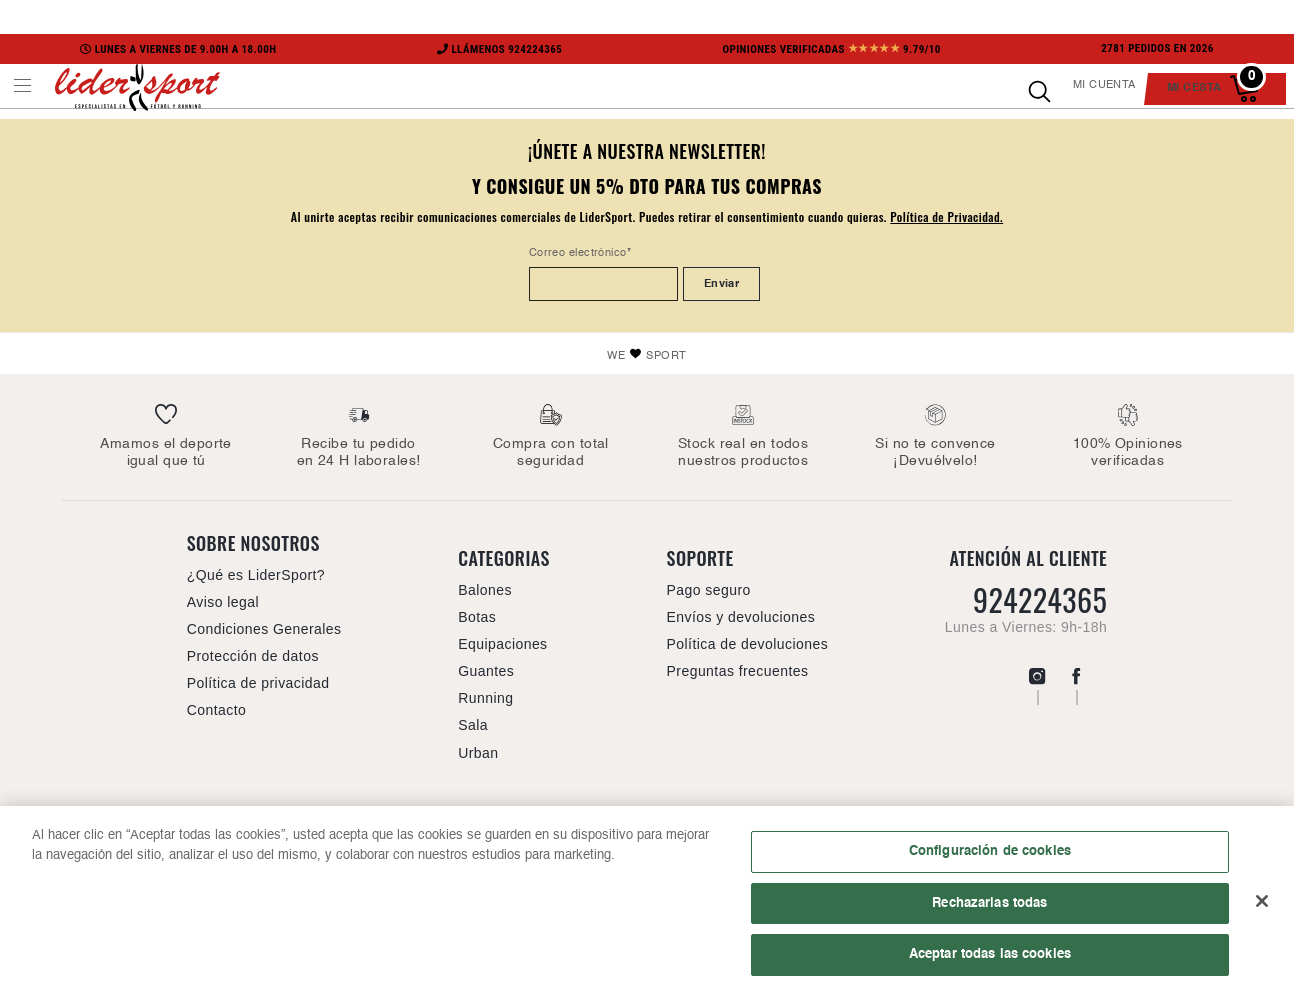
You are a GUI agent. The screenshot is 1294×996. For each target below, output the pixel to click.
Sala (473, 725)
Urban (478, 753)
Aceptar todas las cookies (990, 957)
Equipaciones (502, 644)
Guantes (486, 671)
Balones (485, 590)
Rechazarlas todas (989, 905)
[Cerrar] (1262, 903)
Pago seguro (709, 590)
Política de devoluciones (748, 644)
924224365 (1040, 600)
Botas (477, 617)
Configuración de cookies (990, 853)
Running (485, 698)
